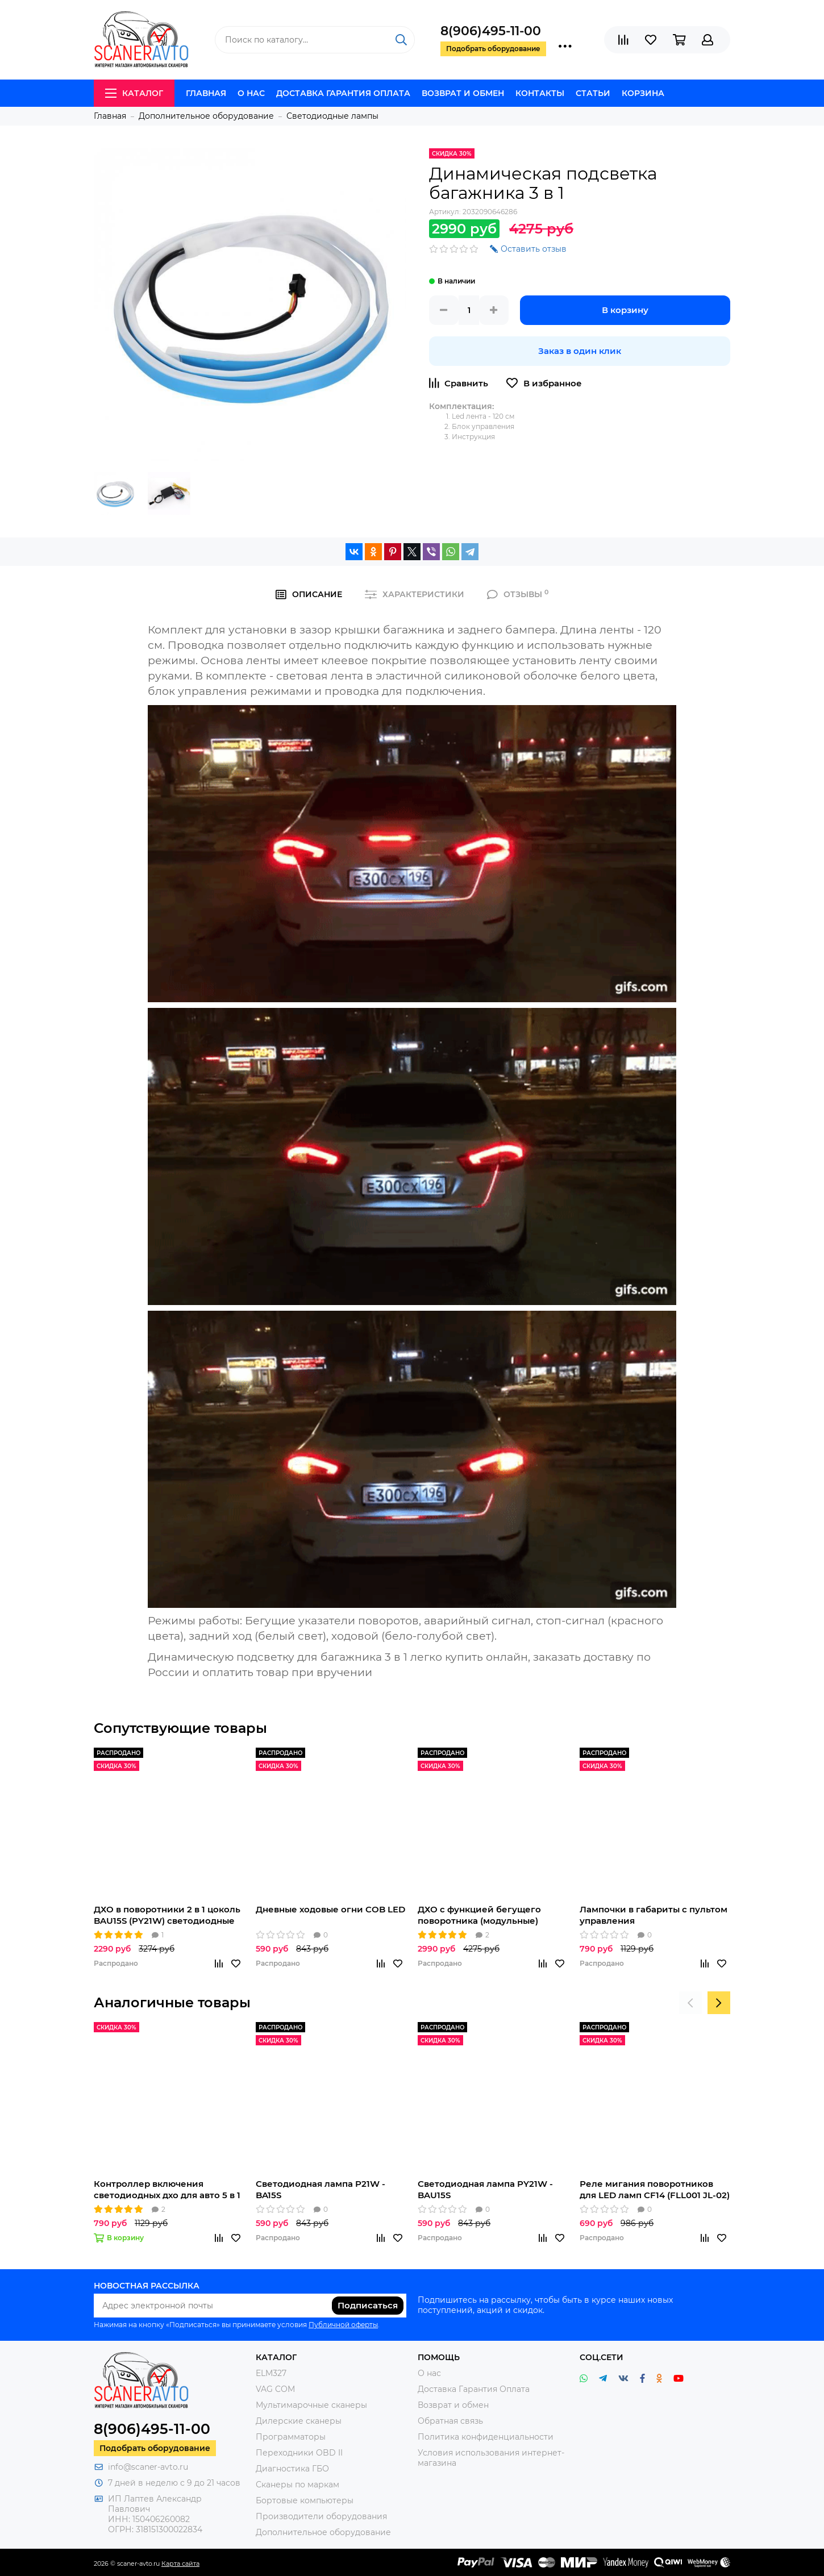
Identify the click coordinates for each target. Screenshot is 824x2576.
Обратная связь (450, 2421)
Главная (206, 93)
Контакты (539, 93)
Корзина (643, 93)
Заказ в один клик (579, 350)
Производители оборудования (321, 2516)
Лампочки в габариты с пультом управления (653, 1915)
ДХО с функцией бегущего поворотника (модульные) (479, 1915)
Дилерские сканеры (299, 2421)
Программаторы (291, 2437)
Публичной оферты (343, 2324)
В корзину (625, 310)
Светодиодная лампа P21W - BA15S (320, 2189)
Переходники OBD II (299, 2453)
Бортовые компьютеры (304, 2500)
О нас (251, 93)
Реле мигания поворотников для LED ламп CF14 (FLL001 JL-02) (655, 2189)
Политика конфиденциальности (486, 2437)
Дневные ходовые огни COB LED (330, 1909)
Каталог (134, 93)
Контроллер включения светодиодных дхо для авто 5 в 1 (167, 2189)
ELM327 (271, 2373)
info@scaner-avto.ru (148, 2467)
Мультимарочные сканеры (311, 2405)
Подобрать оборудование (154, 2448)
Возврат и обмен (463, 93)
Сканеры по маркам (297, 2484)
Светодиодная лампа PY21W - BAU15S (485, 2189)
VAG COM (275, 2389)
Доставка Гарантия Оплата (343, 93)
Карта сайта (180, 2563)
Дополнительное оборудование (323, 2532)
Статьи (593, 93)
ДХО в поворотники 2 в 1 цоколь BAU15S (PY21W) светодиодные (167, 1915)
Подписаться (368, 2305)
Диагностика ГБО (292, 2469)
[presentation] (690, 2002)
